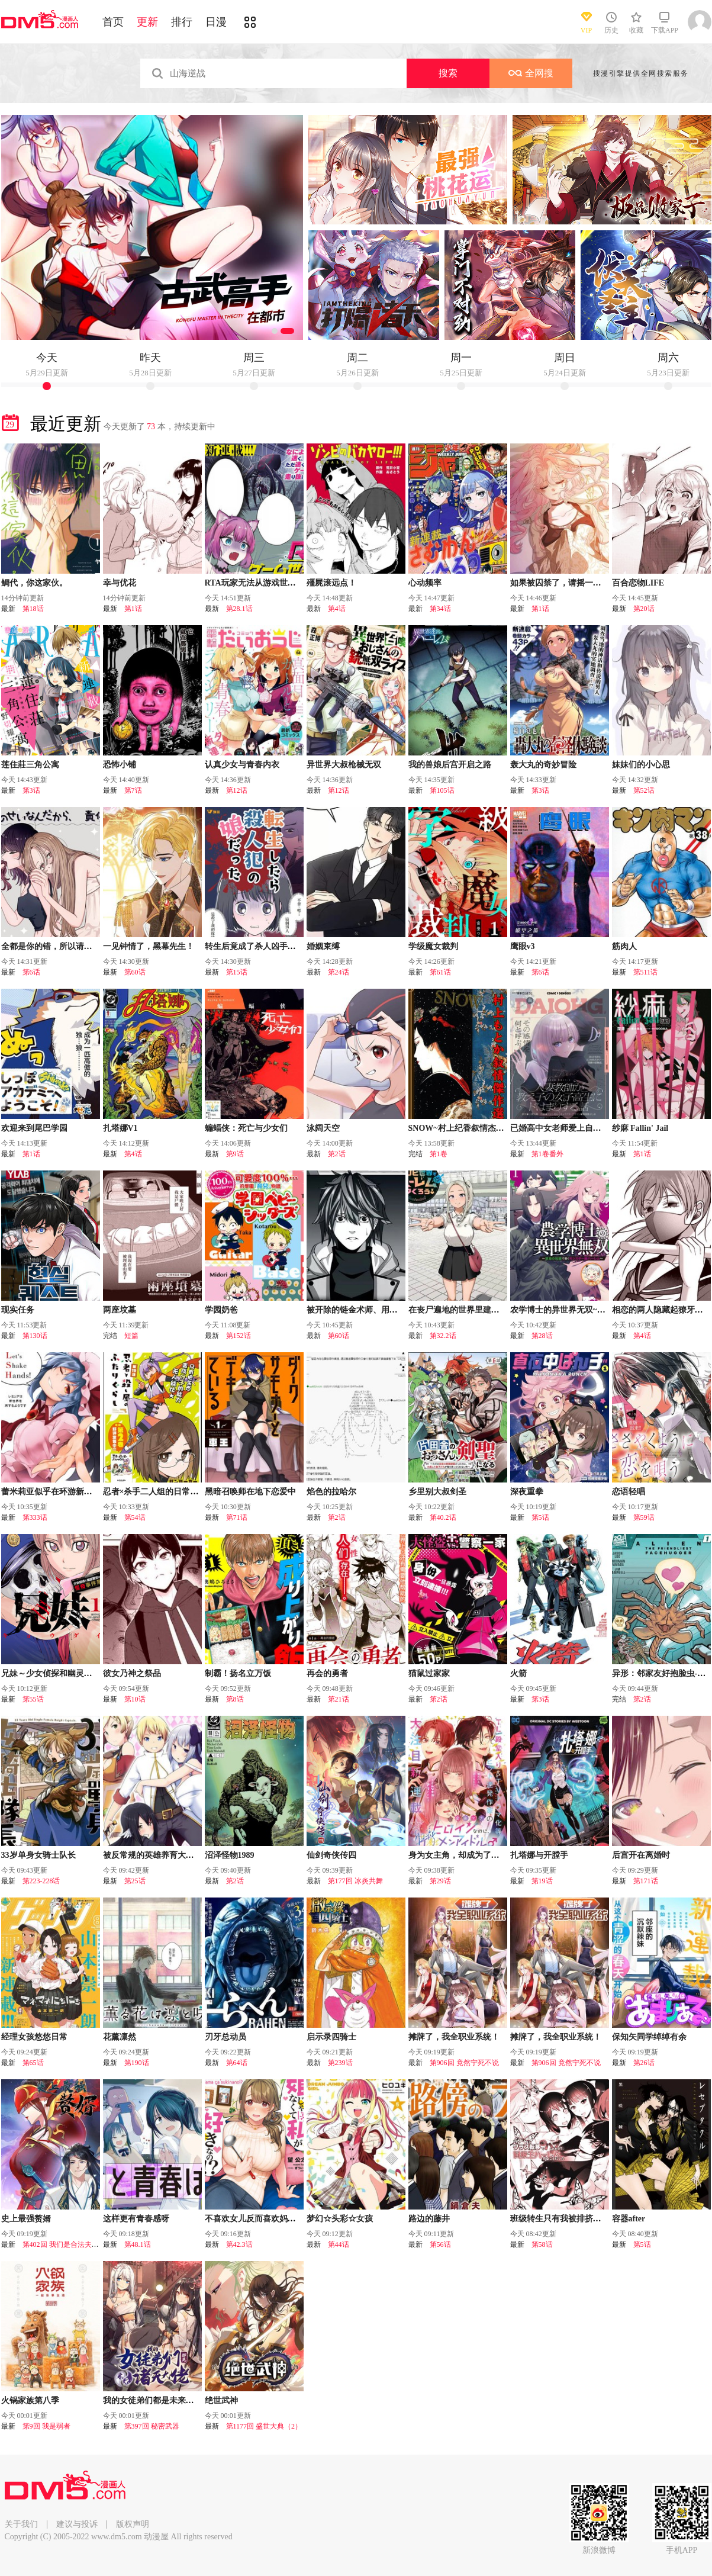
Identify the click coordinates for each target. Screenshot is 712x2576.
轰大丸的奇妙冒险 (543, 764)
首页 (113, 22)
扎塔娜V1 (120, 1128)
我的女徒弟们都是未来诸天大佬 (161, 2400)
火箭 (518, 1673)
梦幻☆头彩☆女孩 (340, 2218)
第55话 (33, 1699)
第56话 (440, 2244)
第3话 (31, 790)
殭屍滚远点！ (331, 582)
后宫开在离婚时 (641, 1855)
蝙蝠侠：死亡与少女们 (246, 1128)
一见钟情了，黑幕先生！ (148, 946)
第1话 (133, 608)
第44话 (338, 2244)
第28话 (542, 1336)
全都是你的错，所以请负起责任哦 (63, 946)
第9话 (235, 1154)
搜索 (448, 73)
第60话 (135, 972)
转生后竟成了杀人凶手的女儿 (258, 946)
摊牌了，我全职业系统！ (454, 2037)
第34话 (440, 608)
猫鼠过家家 (429, 1673)
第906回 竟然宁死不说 (464, 2063)
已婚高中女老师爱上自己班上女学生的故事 (589, 1128)
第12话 (236, 790)
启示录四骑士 (331, 2037)
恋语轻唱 (628, 1491)
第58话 (542, 2244)
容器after (629, 2218)
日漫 (216, 22)
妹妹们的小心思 (641, 764)
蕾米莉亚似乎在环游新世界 (51, 1491)
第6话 (31, 972)
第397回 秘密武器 (151, 2426)
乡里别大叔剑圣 (437, 1491)
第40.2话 (443, 1517)
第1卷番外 (547, 1154)
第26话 (644, 2063)
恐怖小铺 (119, 764)
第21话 (338, 1699)
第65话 (33, 2063)
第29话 (440, 1881)
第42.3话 (239, 2244)
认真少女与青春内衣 (242, 764)
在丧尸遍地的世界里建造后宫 (462, 1309)
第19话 (542, 1881)
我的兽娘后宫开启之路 (449, 764)
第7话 (133, 790)
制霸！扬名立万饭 (238, 1673)
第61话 (440, 972)
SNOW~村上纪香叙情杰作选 (460, 1128)
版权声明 (132, 2524)
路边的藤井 (429, 2218)
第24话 (338, 972)
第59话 (644, 1517)
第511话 (645, 972)
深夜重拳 (526, 1491)
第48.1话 (137, 2244)
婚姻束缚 (323, 946)
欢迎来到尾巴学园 (34, 1128)
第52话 (644, 790)
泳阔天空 (323, 1128)
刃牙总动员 (225, 2037)
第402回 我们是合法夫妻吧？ (67, 2244)
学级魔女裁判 (433, 946)
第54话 (135, 1517)
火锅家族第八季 (30, 2400)
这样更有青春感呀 (136, 2218)
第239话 (340, 2063)
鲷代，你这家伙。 (34, 582)
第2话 (337, 1154)
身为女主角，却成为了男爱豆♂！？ (473, 1855)
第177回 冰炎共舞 (355, 1881)
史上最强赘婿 (26, 2218)
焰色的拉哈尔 (331, 1491)
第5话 (540, 1517)
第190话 (136, 2063)
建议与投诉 (77, 2524)
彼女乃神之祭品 (132, 1673)
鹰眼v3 (522, 946)
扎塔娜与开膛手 (539, 1855)
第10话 (135, 1699)
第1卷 (438, 1154)
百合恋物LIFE (638, 582)
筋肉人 (624, 946)
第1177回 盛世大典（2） (264, 2426)
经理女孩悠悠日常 (34, 2037)
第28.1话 (239, 608)
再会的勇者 (327, 1673)
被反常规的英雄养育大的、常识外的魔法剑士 (186, 1855)
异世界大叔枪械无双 (344, 764)
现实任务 (17, 1309)
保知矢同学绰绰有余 (649, 2037)
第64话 (236, 2063)
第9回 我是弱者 (46, 2426)
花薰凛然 (119, 2037)
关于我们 (21, 2524)
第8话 (235, 1699)
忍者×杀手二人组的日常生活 (155, 1491)
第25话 (135, 1881)
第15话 (236, 972)
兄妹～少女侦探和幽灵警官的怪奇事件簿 (75, 1673)
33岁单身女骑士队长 (38, 1855)
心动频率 (425, 582)
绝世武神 (221, 2400)
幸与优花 (119, 582)
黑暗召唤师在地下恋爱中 (250, 1491)
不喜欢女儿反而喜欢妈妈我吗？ (263, 2218)
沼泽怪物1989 (229, 1855)
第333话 (34, 1517)
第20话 (644, 608)
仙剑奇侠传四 (331, 1855)
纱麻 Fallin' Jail (640, 1128)
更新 (147, 22)
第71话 (236, 1517)
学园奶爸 (221, 1309)
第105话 (442, 790)
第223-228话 (41, 1881)
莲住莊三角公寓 (30, 764)
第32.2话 (443, 1336)
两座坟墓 (119, 1309)
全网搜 (530, 73)
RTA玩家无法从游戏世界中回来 (263, 582)
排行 (181, 22)
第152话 (238, 1336)
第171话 (645, 1881)
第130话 (34, 1336)
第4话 (337, 608)
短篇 (131, 1336)
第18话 (33, 608)
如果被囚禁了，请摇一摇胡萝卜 (568, 582)
